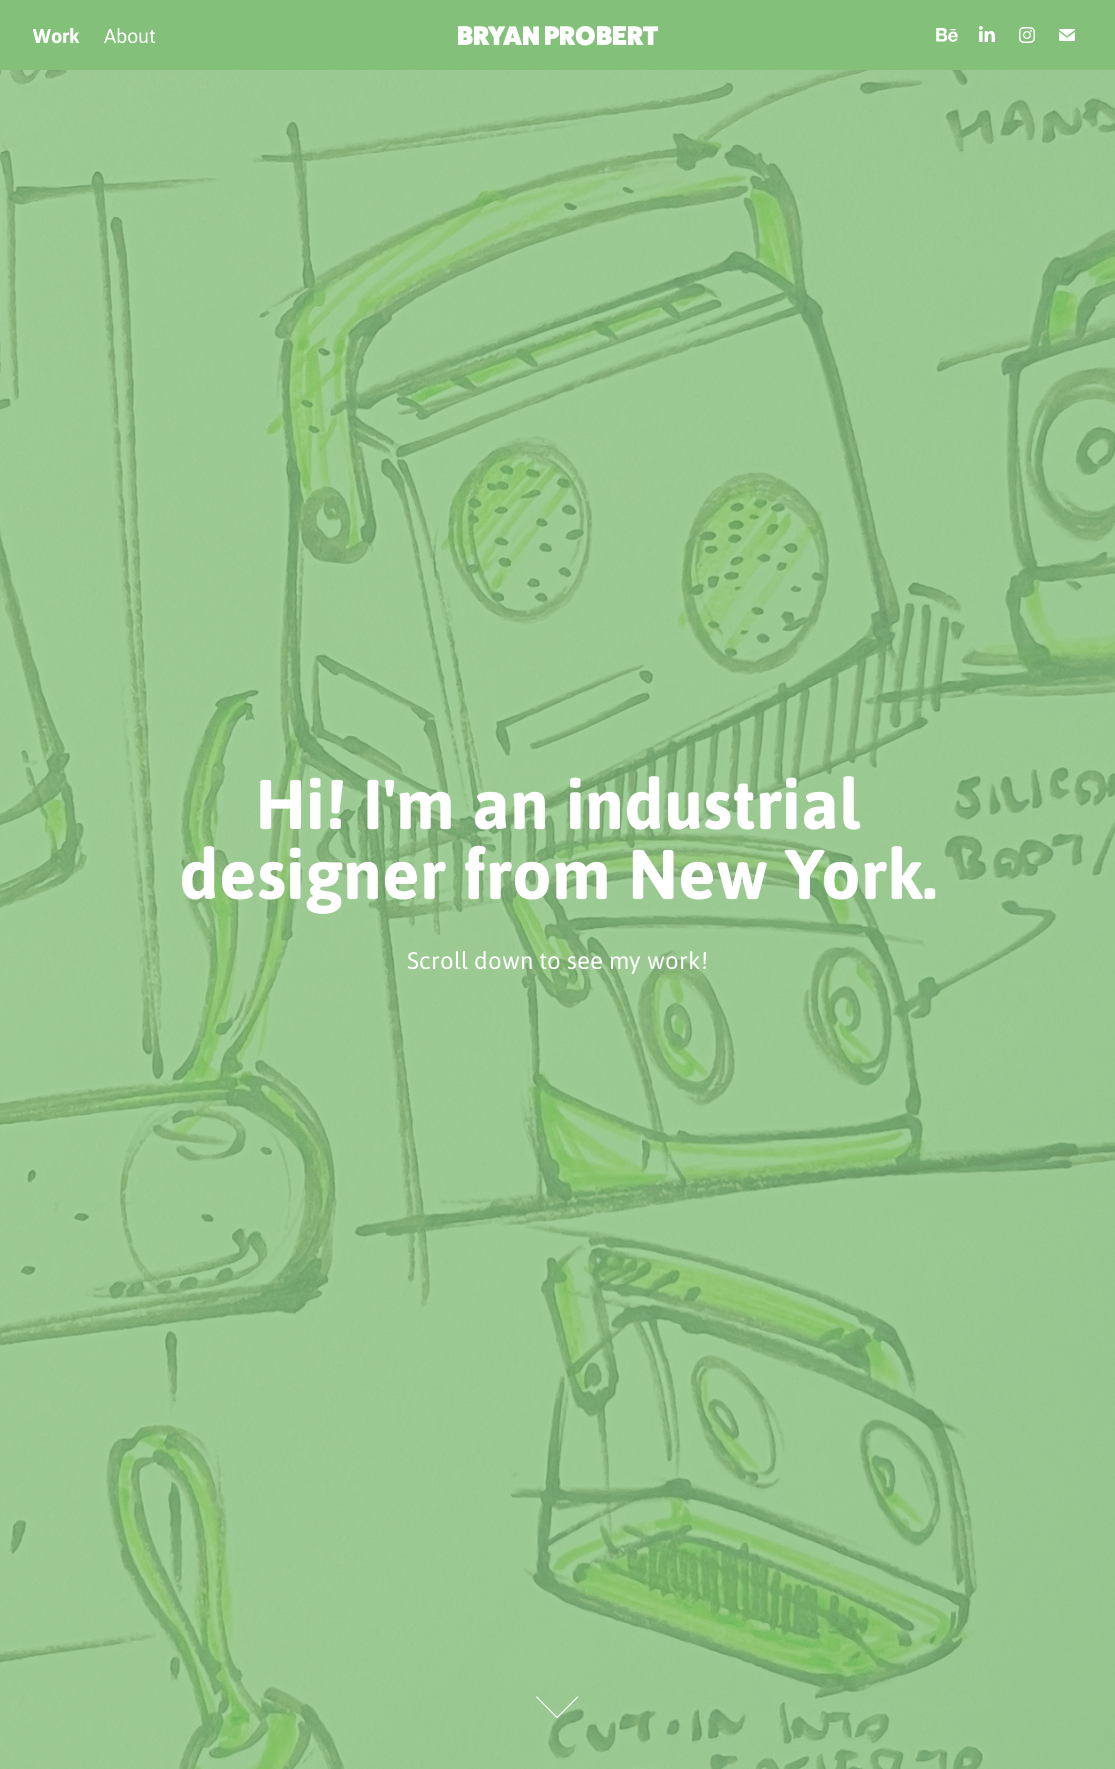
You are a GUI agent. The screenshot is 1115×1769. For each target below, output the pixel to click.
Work (56, 35)
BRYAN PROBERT (557, 35)
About (130, 35)
